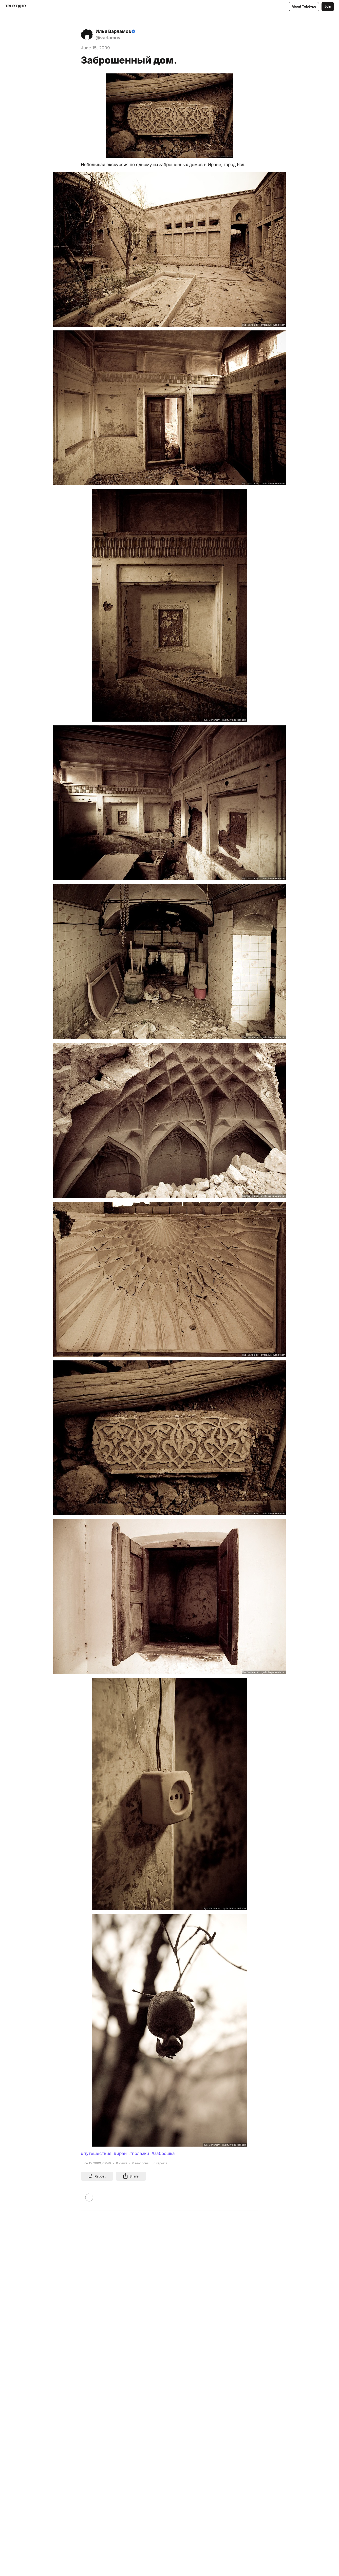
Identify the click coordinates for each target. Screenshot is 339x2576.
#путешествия (96, 2153)
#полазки (139, 2153)
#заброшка (163, 2153)
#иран (120, 2153)
